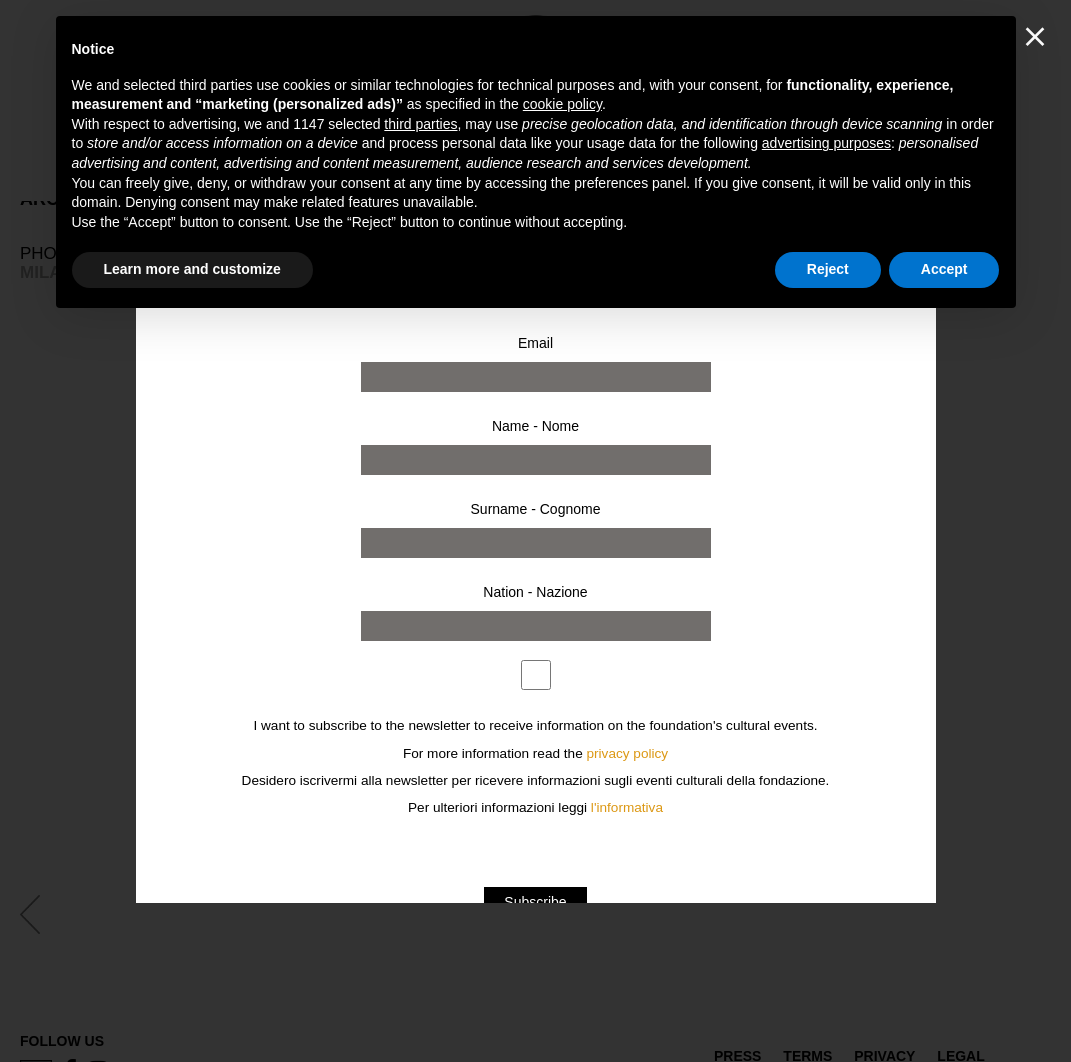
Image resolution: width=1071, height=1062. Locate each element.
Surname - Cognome (536, 509)
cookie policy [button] (562, 104)
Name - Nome (535, 426)
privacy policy (628, 753)
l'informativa (627, 807)
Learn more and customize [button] (192, 269)
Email (535, 343)
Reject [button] (828, 269)
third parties (420, 124)
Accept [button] (944, 269)
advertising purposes (826, 143)
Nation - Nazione (535, 592)
